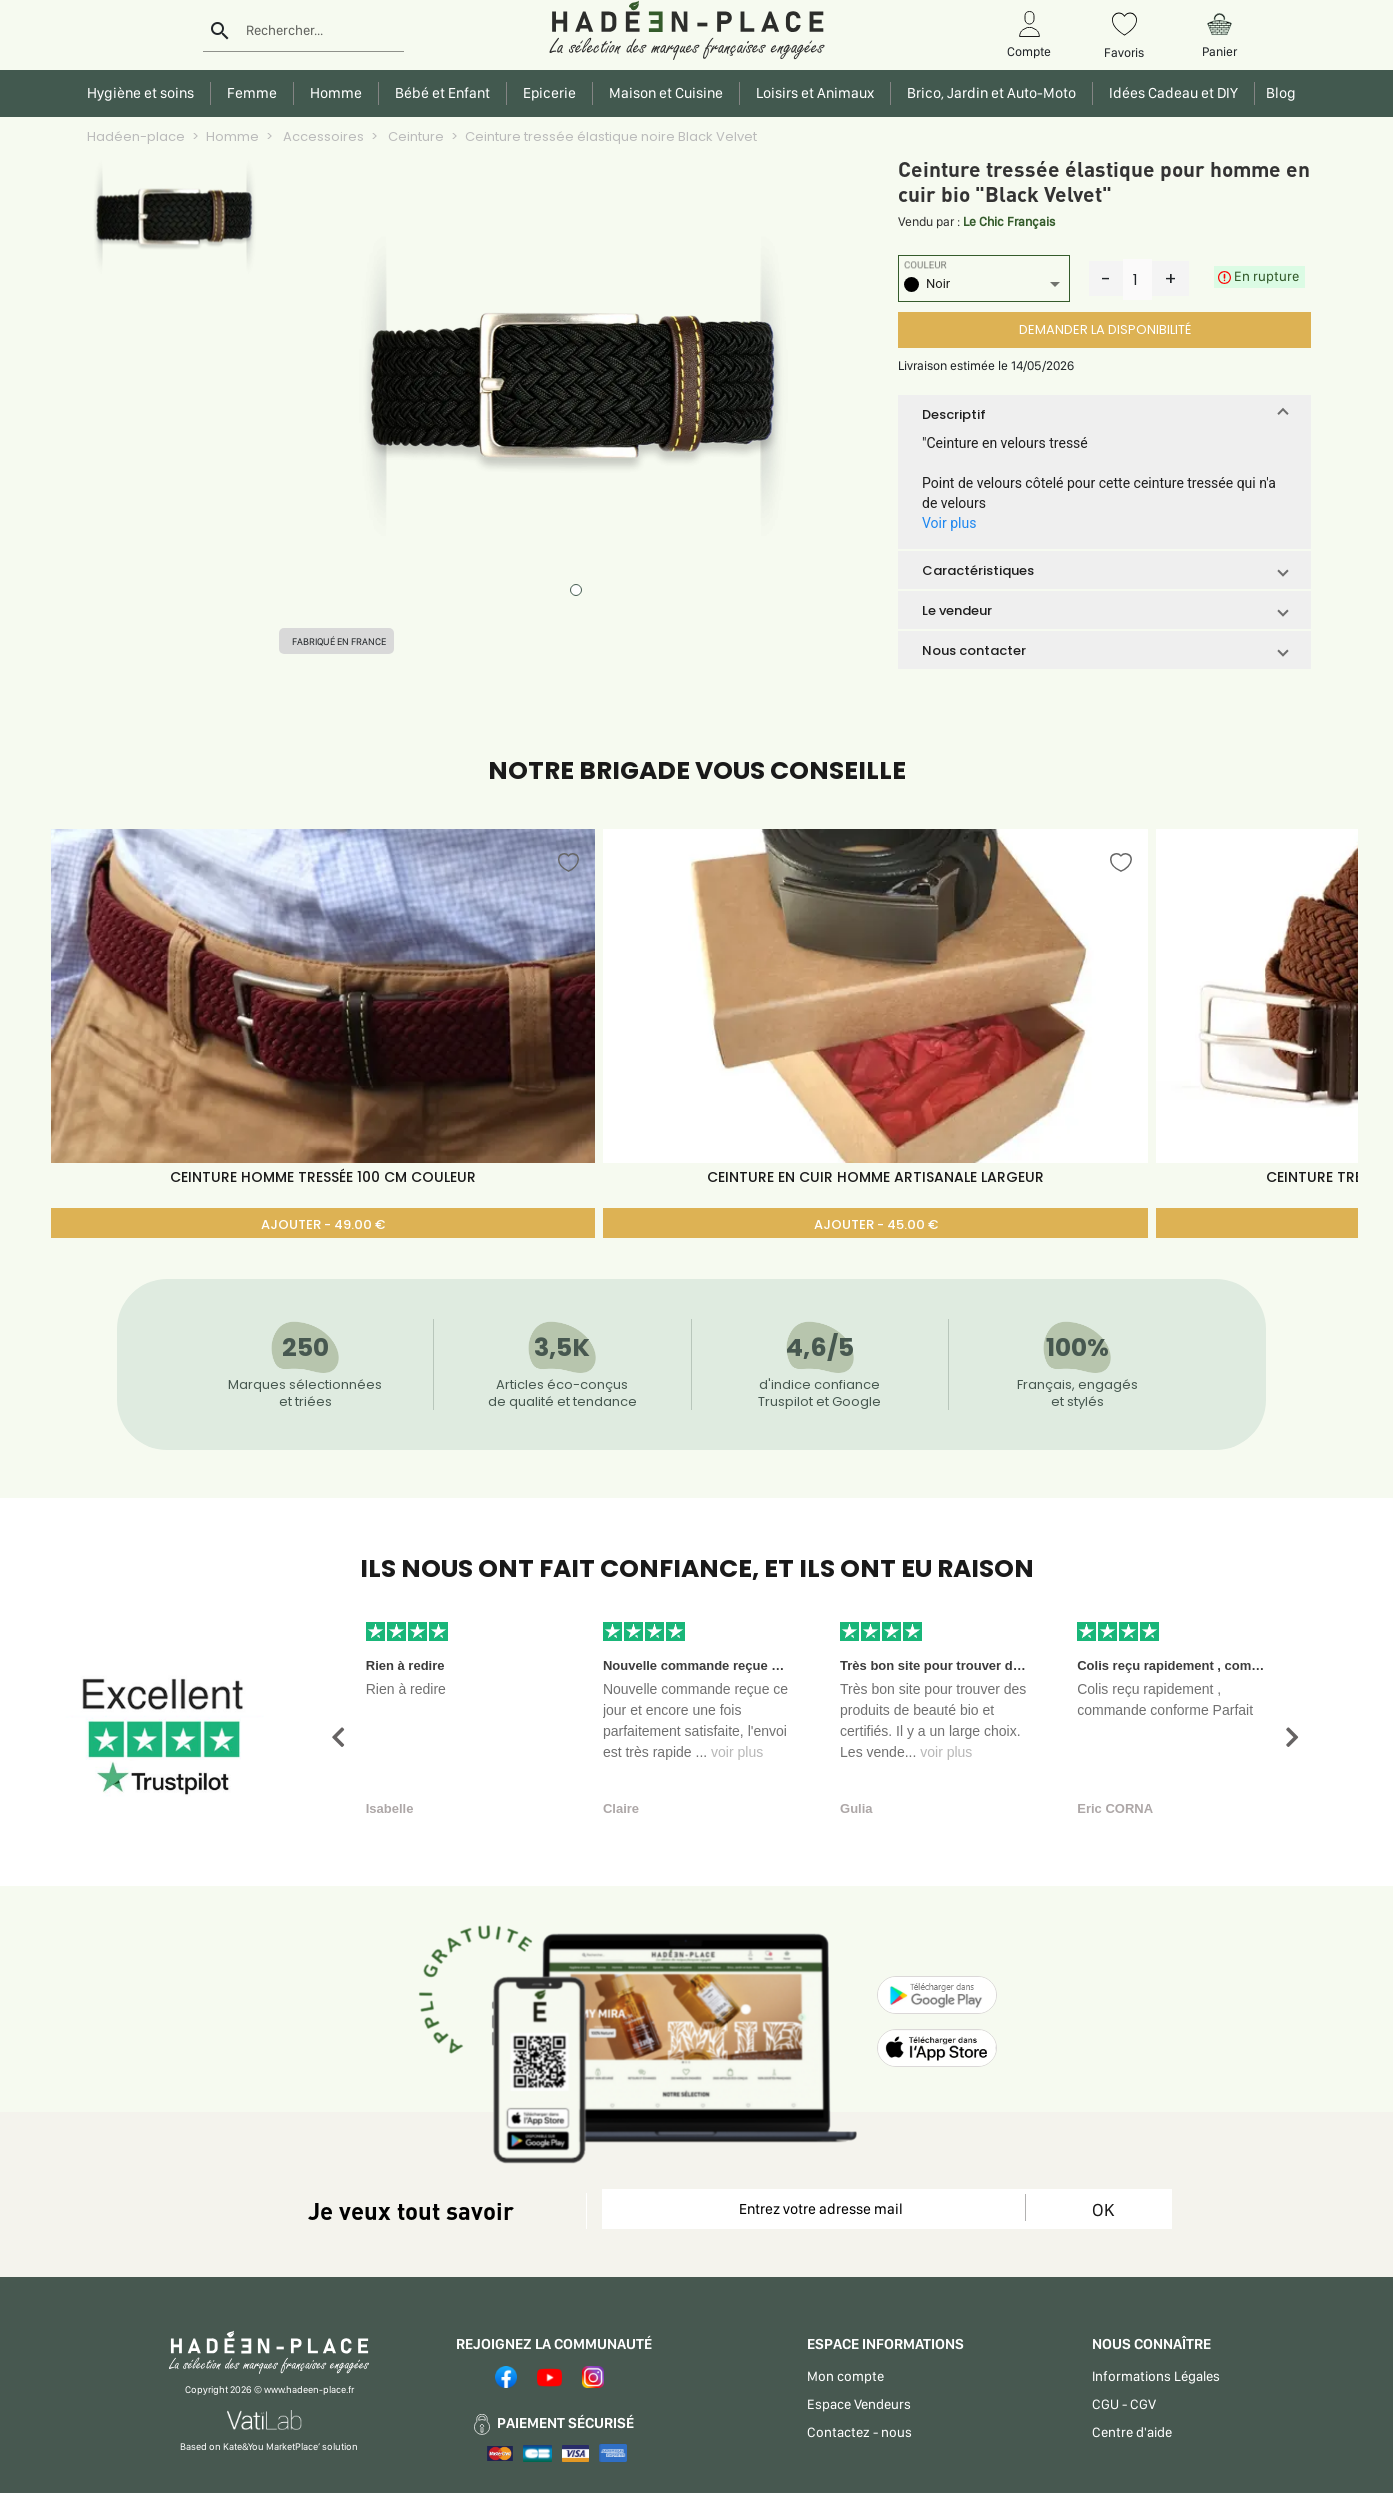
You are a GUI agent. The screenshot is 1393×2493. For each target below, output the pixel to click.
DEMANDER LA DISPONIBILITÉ (1105, 329)
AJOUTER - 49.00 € (323, 1224)
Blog (1278, 93)
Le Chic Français (1009, 221)
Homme (232, 136)
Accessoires (322, 136)
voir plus (737, 1752)
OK (1103, 2209)
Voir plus (949, 523)
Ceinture (414, 136)
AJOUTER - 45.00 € (876, 1224)
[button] (1104, 414)
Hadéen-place (136, 136)
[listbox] (984, 286)
